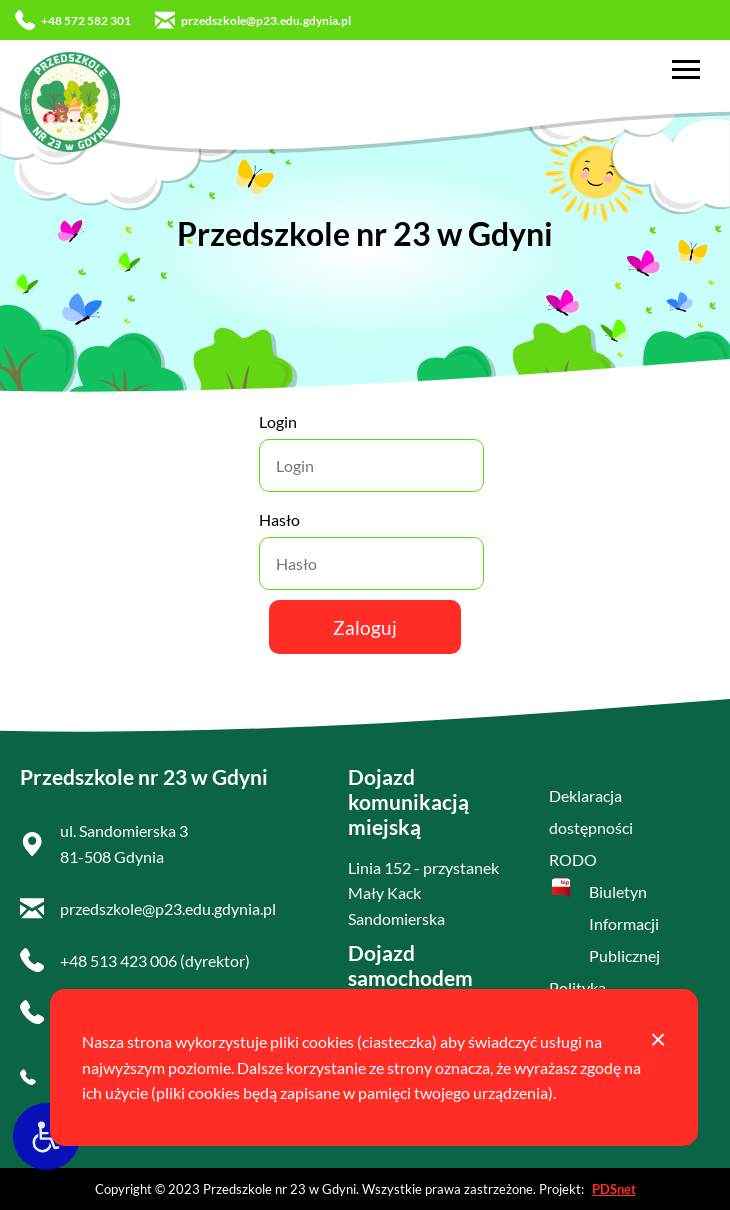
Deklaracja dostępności (591, 811)
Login (278, 421)
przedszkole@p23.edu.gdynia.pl (253, 20)
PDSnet (614, 1189)
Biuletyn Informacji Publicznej (624, 923)
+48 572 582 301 (73, 20)
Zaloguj (365, 627)
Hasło (279, 519)
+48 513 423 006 (118, 960)
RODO (573, 859)
